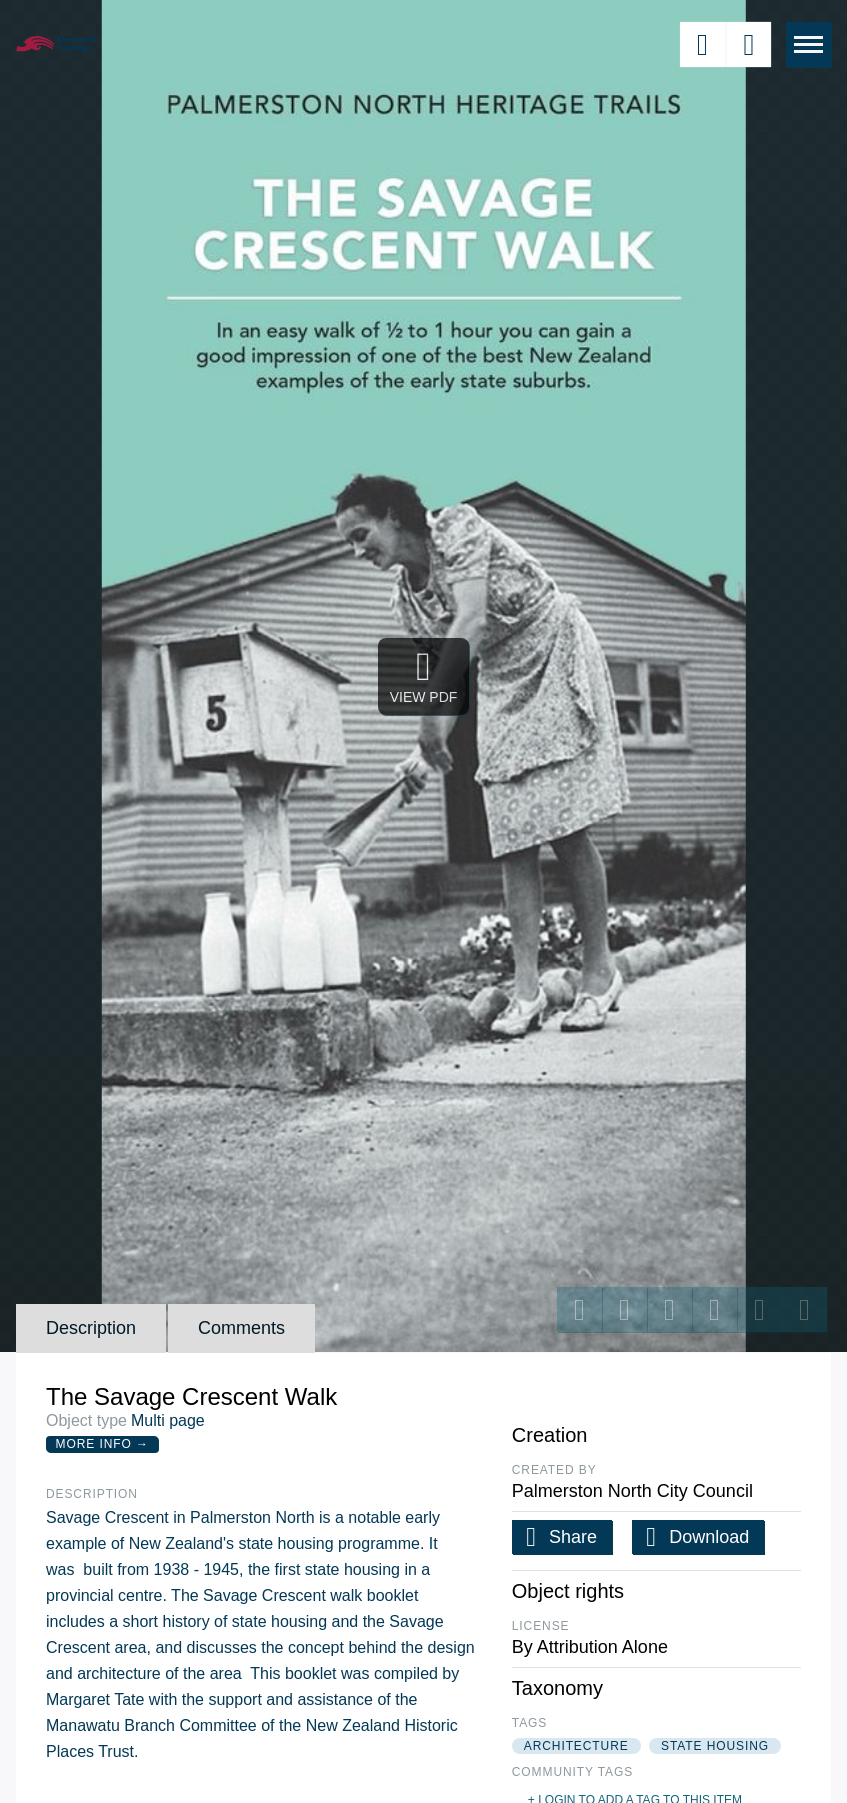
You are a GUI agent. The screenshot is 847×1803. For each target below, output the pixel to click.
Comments (241, 1328)
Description (91, 1328)
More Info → (102, 1444)
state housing (715, 1746)
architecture (576, 1746)
